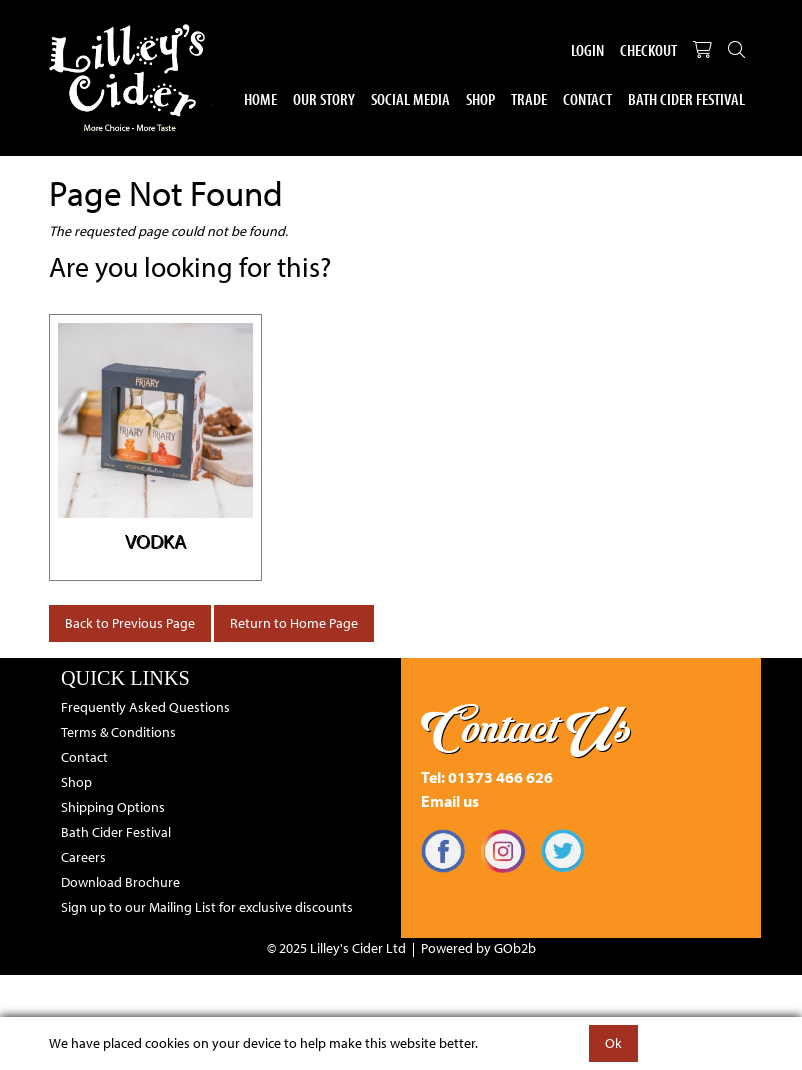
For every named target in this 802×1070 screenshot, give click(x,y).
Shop (480, 98)
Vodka (155, 540)
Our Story (324, 98)
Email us (450, 801)
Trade (529, 98)
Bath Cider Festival (686, 98)
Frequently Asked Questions (145, 707)
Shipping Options (113, 807)
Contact (587, 98)
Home (260, 98)
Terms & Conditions (118, 732)
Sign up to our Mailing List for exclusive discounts (207, 907)
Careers (83, 857)
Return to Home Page (294, 623)
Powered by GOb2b (478, 948)
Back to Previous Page (130, 623)
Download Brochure (120, 882)
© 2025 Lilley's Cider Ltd (336, 948)
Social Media (410, 98)
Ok (613, 1043)
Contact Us (526, 728)
